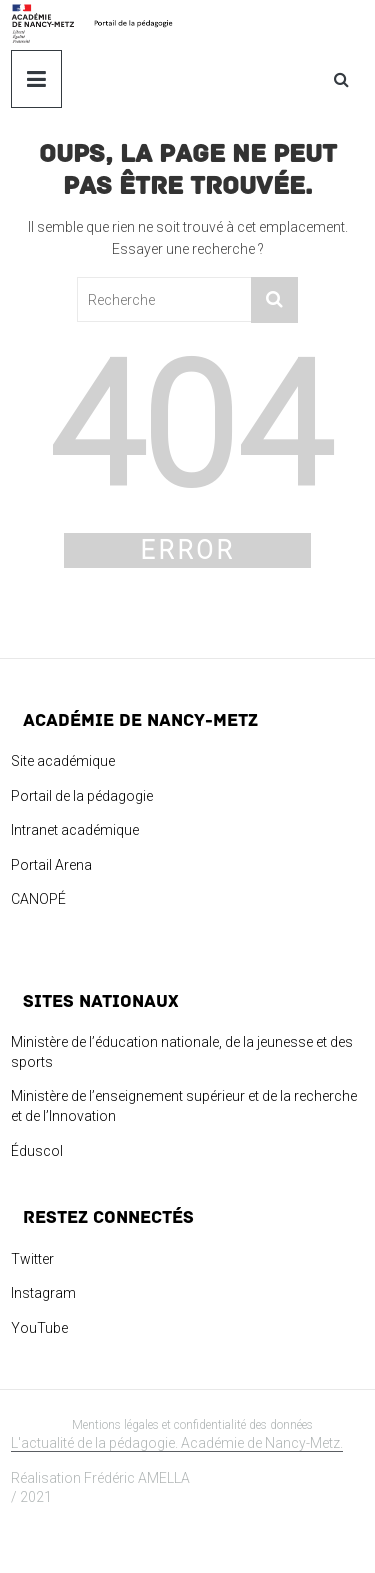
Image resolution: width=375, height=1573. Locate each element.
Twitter (32, 1259)
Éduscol (37, 1151)
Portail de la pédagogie (82, 796)
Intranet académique (75, 830)
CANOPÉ (38, 899)
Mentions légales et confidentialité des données (192, 1425)
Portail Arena (51, 865)
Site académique (63, 761)
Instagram (43, 1293)
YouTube (39, 1328)
